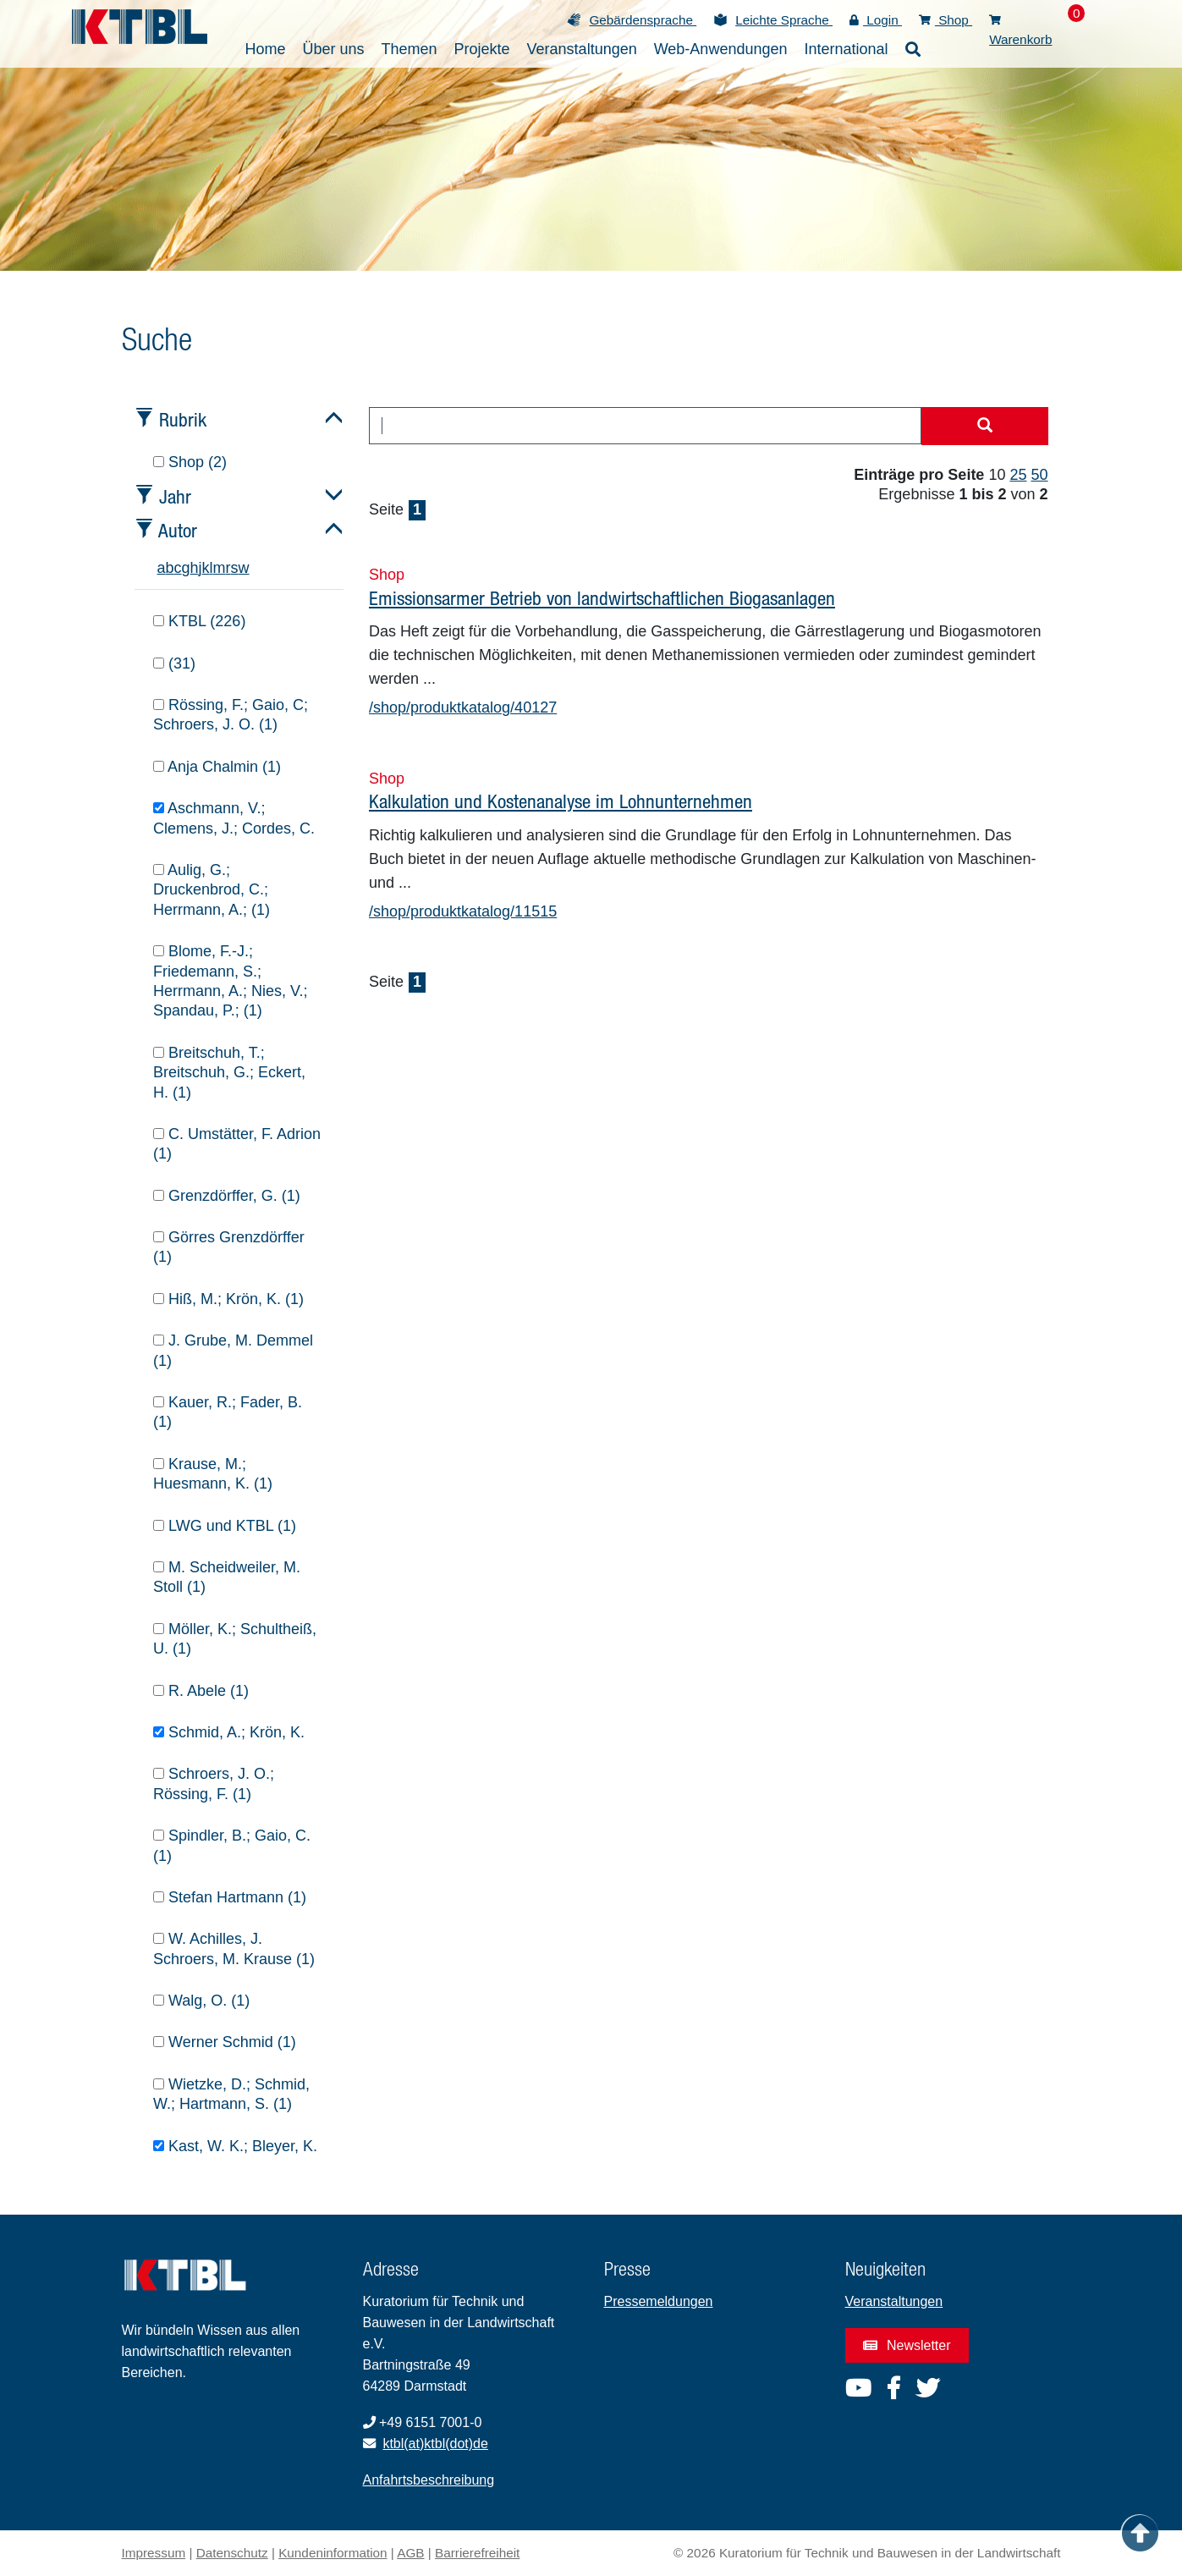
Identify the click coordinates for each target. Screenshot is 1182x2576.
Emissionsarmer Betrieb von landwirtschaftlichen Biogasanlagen (602, 597)
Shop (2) (190, 462)
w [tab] (244, 567)
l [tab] (211, 567)
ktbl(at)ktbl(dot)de (435, 2443)
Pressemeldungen (658, 2301)
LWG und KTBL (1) (224, 1525)
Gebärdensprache (642, 20)
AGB (410, 2553)
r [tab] (228, 567)
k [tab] (206, 567)
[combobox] (645, 425)
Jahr (175, 496)
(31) (174, 663)
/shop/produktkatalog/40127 (463, 707)
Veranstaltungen (894, 2301)
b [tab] (170, 567)
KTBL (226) (199, 621)
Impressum (154, 2553)
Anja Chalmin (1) (217, 766)
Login (875, 20)
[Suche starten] (984, 426)
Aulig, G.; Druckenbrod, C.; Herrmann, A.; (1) (211, 889)
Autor (177, 530)
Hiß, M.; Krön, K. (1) (228, 1299)
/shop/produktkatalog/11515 (463, 911)
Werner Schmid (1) (224, 2042)
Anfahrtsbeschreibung (429, 2480)
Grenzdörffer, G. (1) (226, 1195)
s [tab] (235, 567)
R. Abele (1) (201, 1690)
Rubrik (182, 419)
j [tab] (200, 567)
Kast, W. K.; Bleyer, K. (235, 2146)
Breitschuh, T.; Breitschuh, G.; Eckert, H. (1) (229, 1072)
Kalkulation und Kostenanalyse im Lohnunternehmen (560, 801)
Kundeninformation (332, 2553)
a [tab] (161, 567)
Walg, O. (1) (201, 2000)
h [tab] (194, 567)
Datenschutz (232, 2553)
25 (1017, 474)
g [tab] (186, 567)
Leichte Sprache (784, 20)
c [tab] (178, 567)
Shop (945, 20)
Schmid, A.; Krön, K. (229, 1732)
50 (1039, 474)
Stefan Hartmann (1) (229, 1897)
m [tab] (219, 567)
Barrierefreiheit (477, 2553)
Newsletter (907, 2345)
